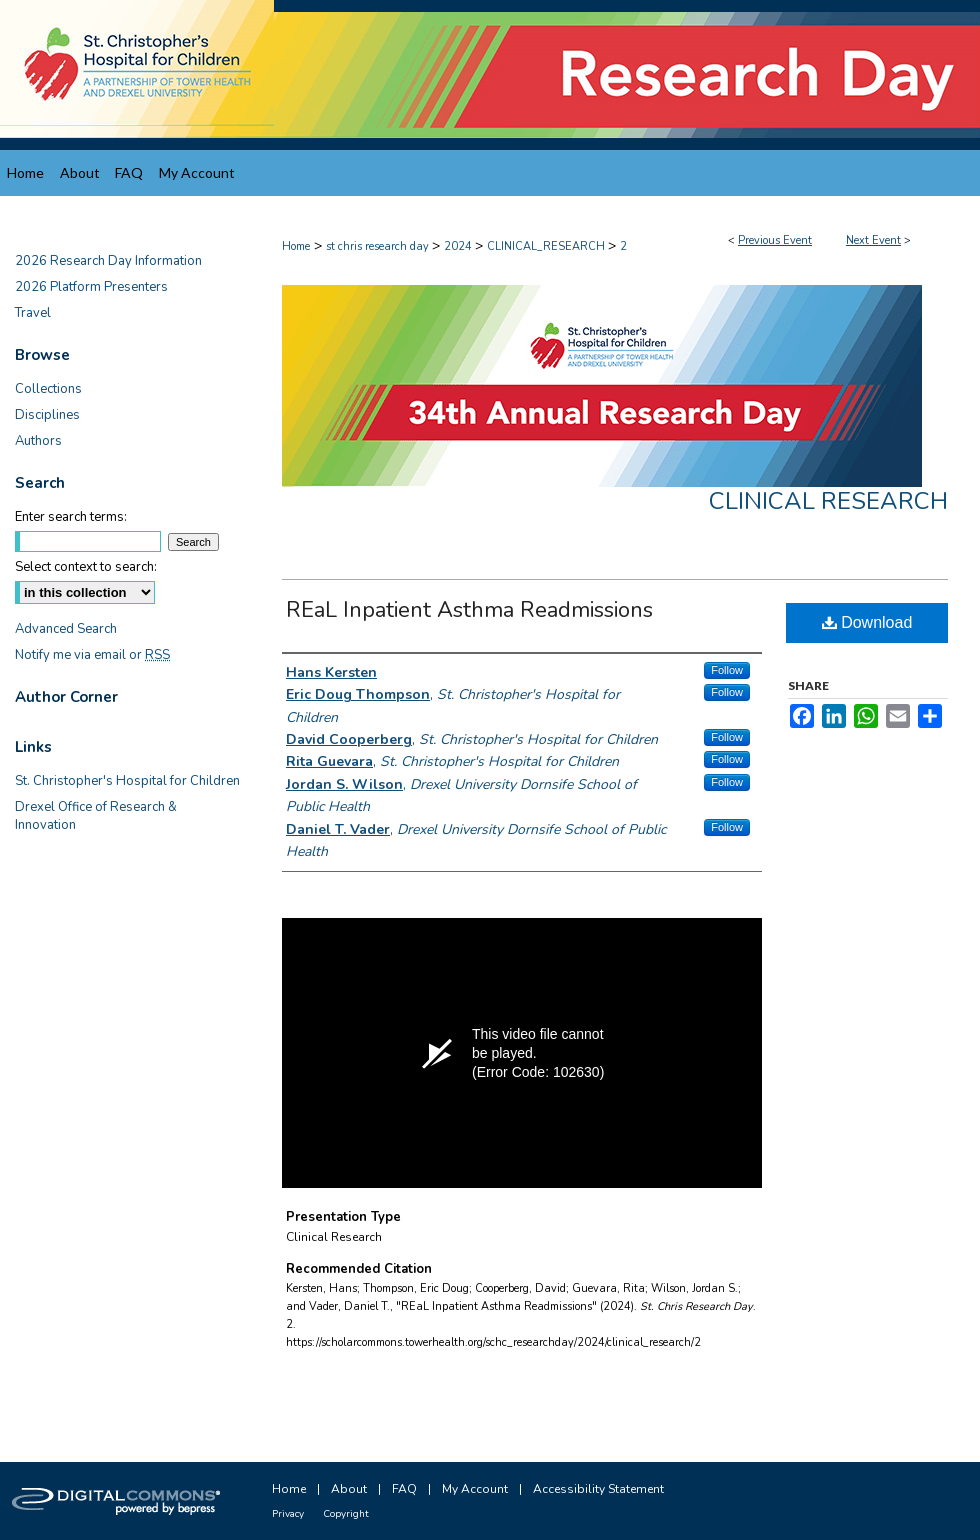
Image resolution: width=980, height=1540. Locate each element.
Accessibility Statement (598, 1489)
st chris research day (379, 246)
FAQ (404, 1489)
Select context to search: (86, 567)
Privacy (288, 1514)
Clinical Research (828, 501)
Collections (48, 389)
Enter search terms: (71, 517)
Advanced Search (66, 629)
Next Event (873, 240)
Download (867, 622)
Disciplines (47, 415)
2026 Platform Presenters (91, 287)
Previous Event (775, 240)
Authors (38, 441)
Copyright (346, 1514)
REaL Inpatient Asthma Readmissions (469, 610)
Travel (33, 313)
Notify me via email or (92, 655)
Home (296, 246)
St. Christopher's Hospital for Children (127, 781)
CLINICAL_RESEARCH (547, 246)
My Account (475, 1489)
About (349, 1489)
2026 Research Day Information (108, 261)
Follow (727, 670)
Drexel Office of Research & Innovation (96, 816)
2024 (459, 246)
